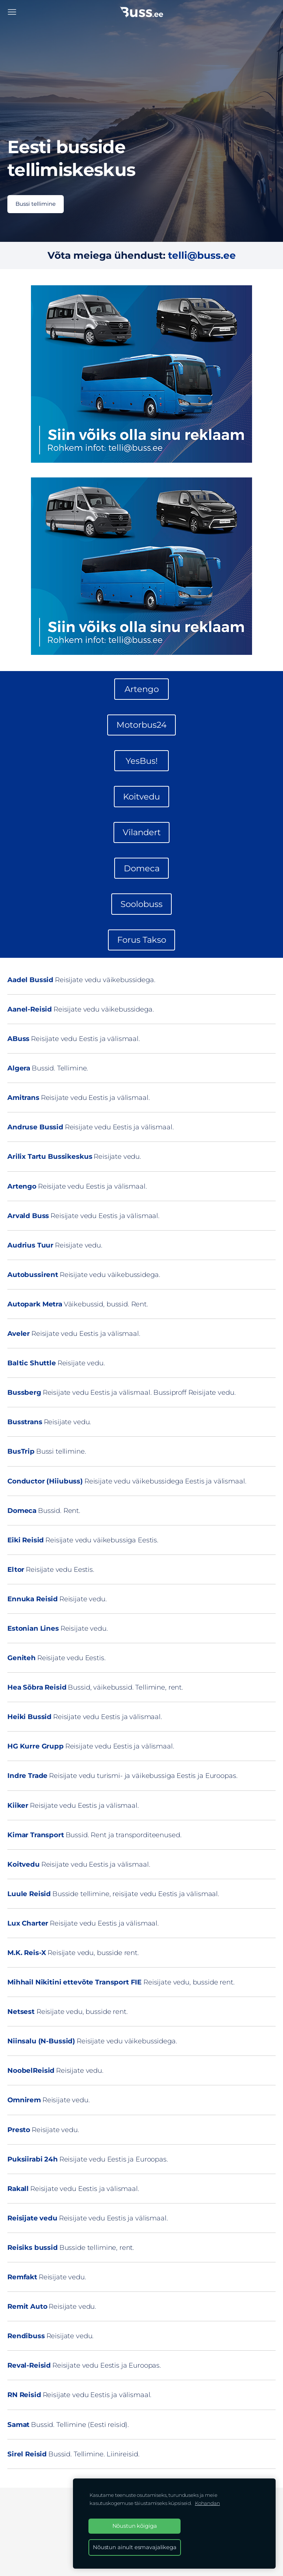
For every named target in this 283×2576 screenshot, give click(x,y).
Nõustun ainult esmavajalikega (135, 2547)
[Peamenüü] (12, 12)
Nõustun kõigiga (134, 2526)
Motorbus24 (141, 725)
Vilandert (142, 832)
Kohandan (207, 2503)
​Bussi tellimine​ (35, 203)
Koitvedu (141, 796)
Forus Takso (141, 940)
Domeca (142, 868)
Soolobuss (141, 904)
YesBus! (142, 761)
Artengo (142, 689)
